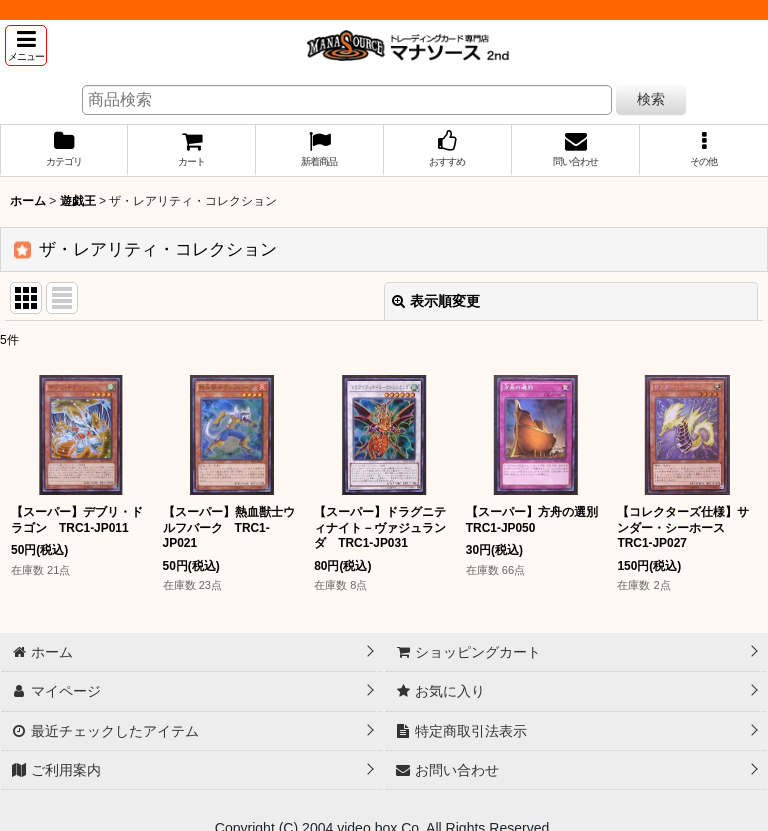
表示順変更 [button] (436, 301)
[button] (26, 45)
